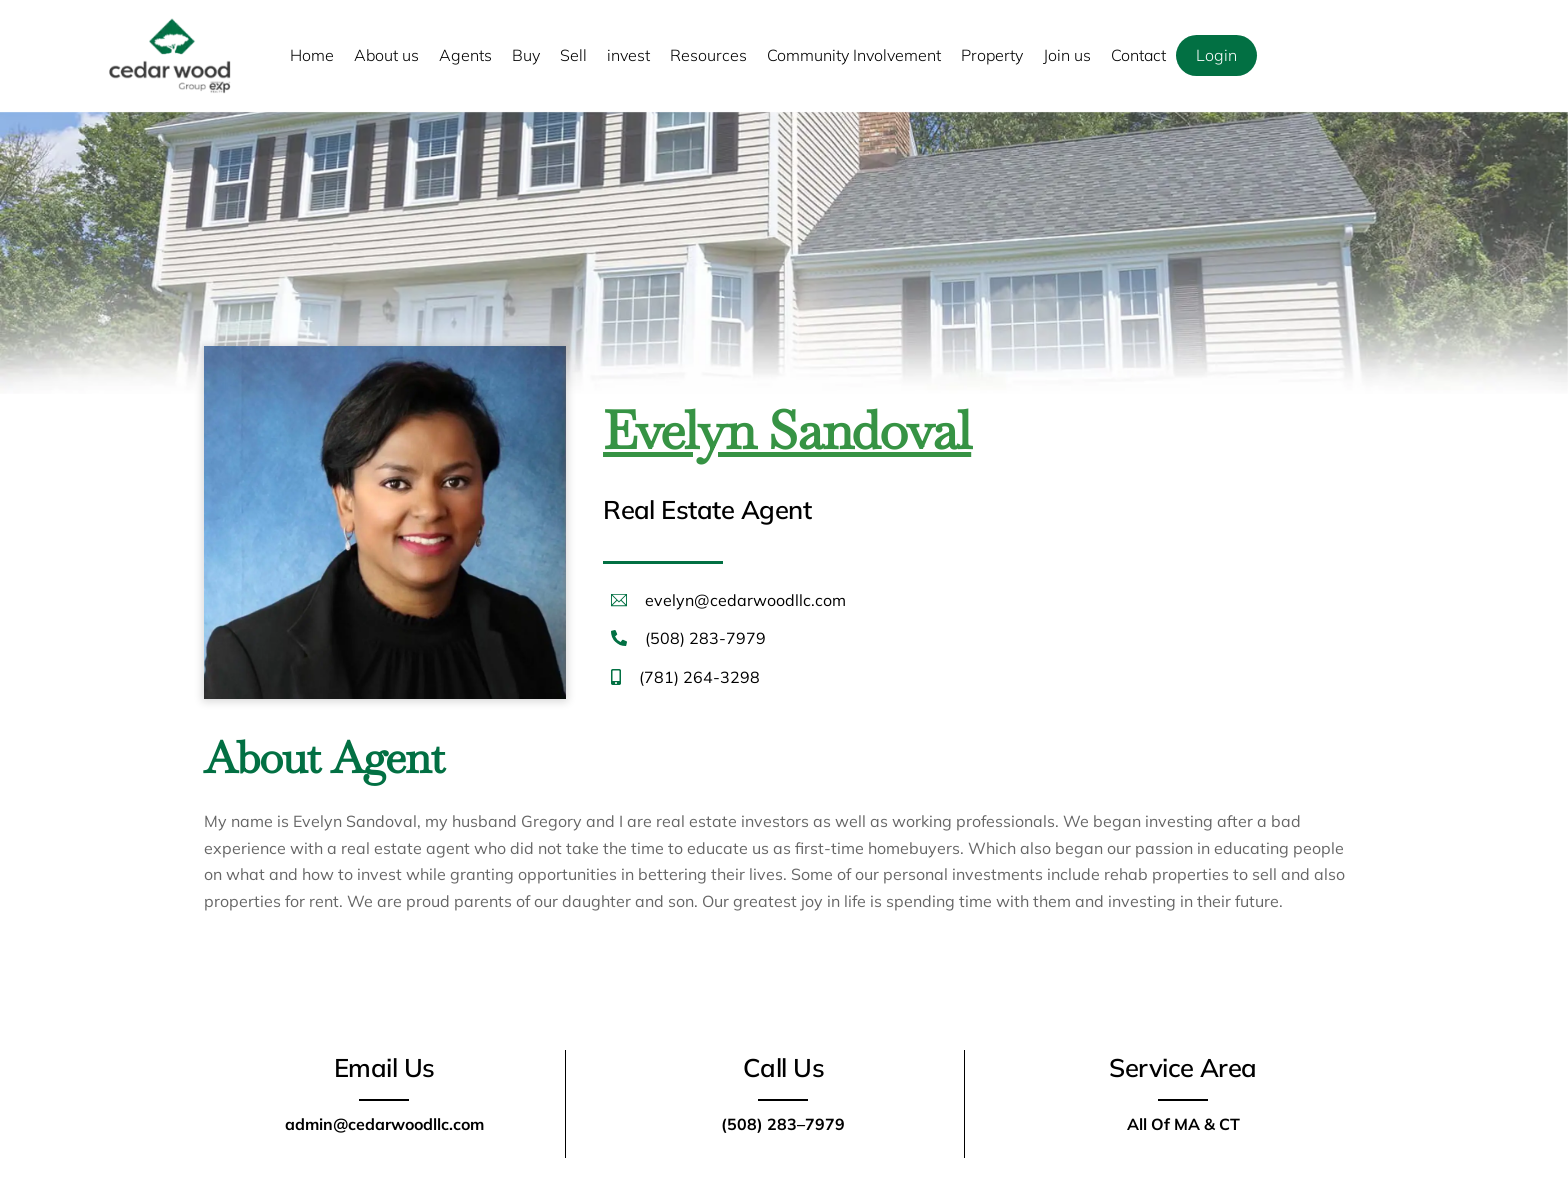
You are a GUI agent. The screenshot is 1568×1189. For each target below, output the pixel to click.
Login (1216, 55)
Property (992, 55)
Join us (1067, 55)
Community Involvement (854, 55)
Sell (573, 55)
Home (312, 55)
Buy (526, 55)
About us (386, 55)
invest (628, 55)
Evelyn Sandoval (787, 430)
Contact (1138, 55)
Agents (465, 55)
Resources (708, 55)
